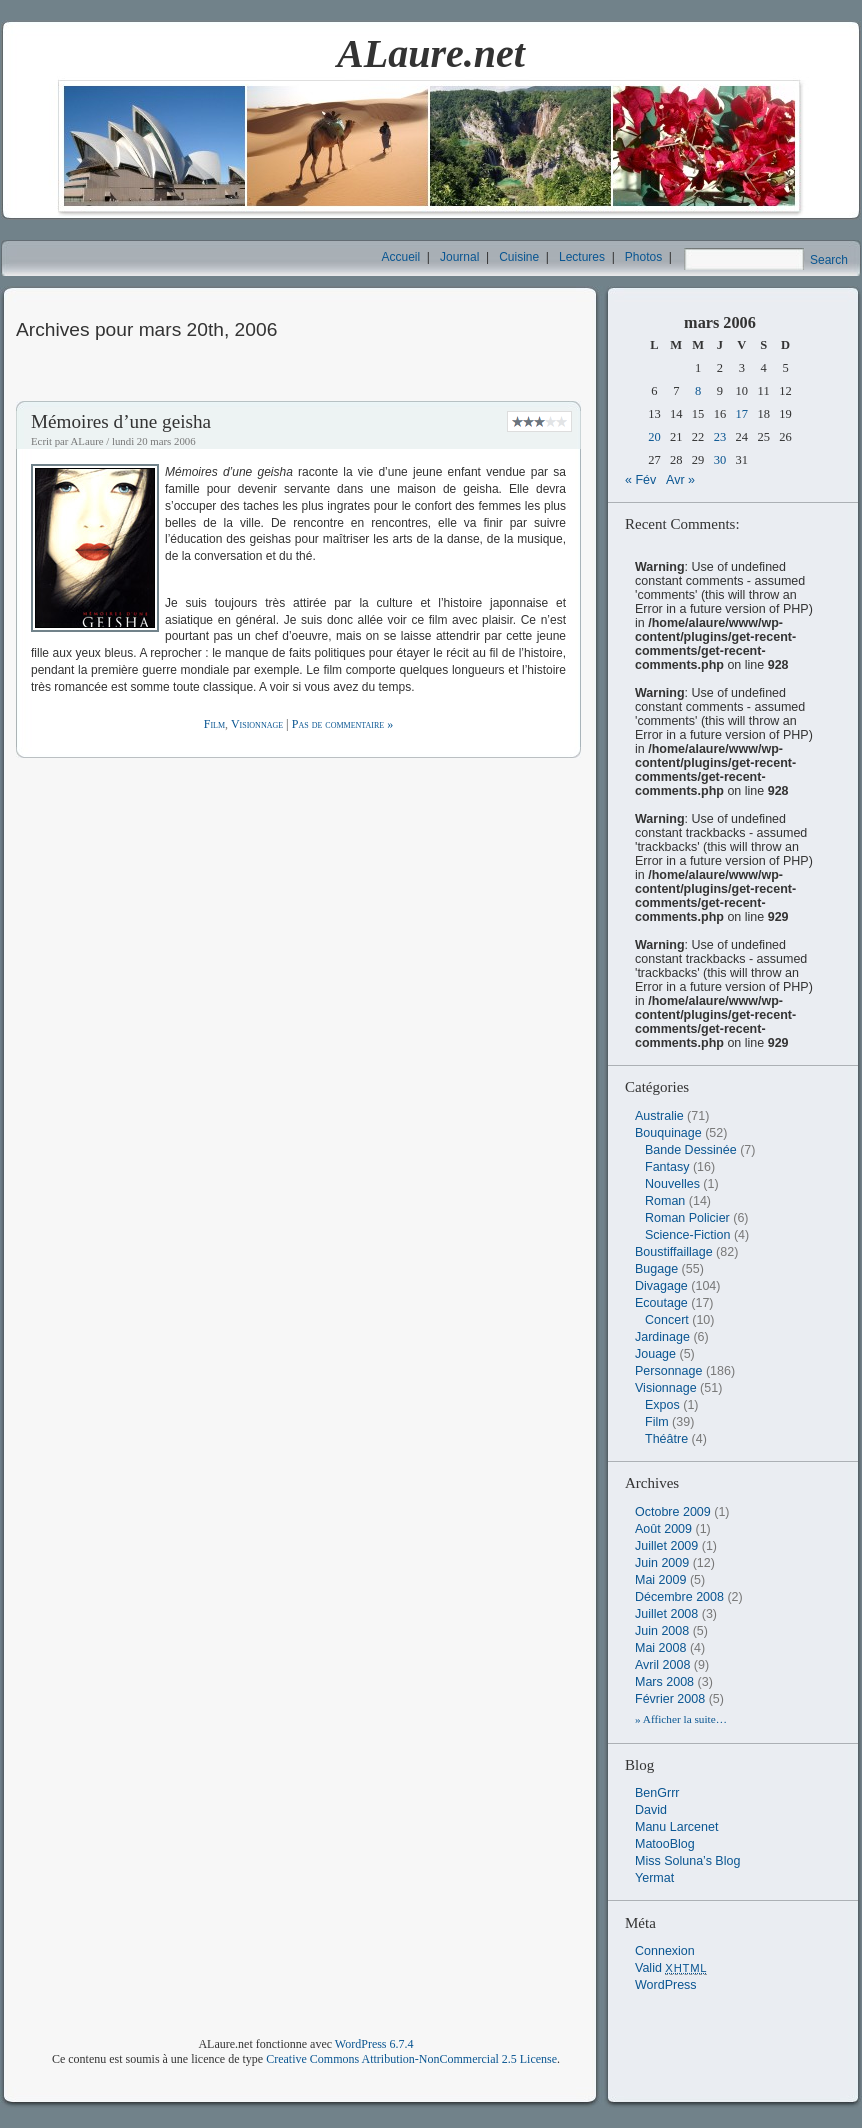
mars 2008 (664, 1682)
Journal (459, 257)
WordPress (666, 1985)
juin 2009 (662, 1563)
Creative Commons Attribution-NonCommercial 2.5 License (411, 2059)
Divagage (661, 1286)
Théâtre (666, 1439)
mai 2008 (660, 1648)
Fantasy (667, 1167)
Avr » (680, 480)
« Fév (640, 480)
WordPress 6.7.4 (374, 2044)
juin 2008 (662, 1631)
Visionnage (257, 724)
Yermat (654, 1878)
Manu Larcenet (676, 1827)
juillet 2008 (666, 1614)
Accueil (401, 257)
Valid (671, 1968)
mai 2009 (660, 1580)
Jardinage (662, 1337)
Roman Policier (687, 1218)
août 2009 (663, 1529)
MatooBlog (665, 1844)
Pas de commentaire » (342, 724)
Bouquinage (668, 1133)
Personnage (668, 1371)
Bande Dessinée (691, 1150)
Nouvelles (672, 1184)
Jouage (655, 1354)
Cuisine (519, 257)
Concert (667, 1320)
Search (829, 260)
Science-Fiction (687, 1235)
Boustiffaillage (674, 1252)
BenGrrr (657, 1793)
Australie (659, 1116)
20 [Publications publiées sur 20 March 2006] (654, 437)
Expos (662, 1405)
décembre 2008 (679, 1597)
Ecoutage (661, 1303)
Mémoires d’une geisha (121, 421)
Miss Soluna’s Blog (687, 1861)
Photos (643, 257)
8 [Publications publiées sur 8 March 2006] (698, 391)
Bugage (656, 1269)
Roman (665, 1201)
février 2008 (670, 1699)
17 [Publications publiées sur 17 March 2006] (742, 414)
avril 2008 (662, 1665)
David (651, 1810)
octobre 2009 (673, 1512)
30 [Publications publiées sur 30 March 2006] (720, 460)
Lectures (582, 257)
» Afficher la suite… (681, 1719)
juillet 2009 (666, 1546)
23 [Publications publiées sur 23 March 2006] (720, 437)
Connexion (665, 1951)
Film (214, 724)
